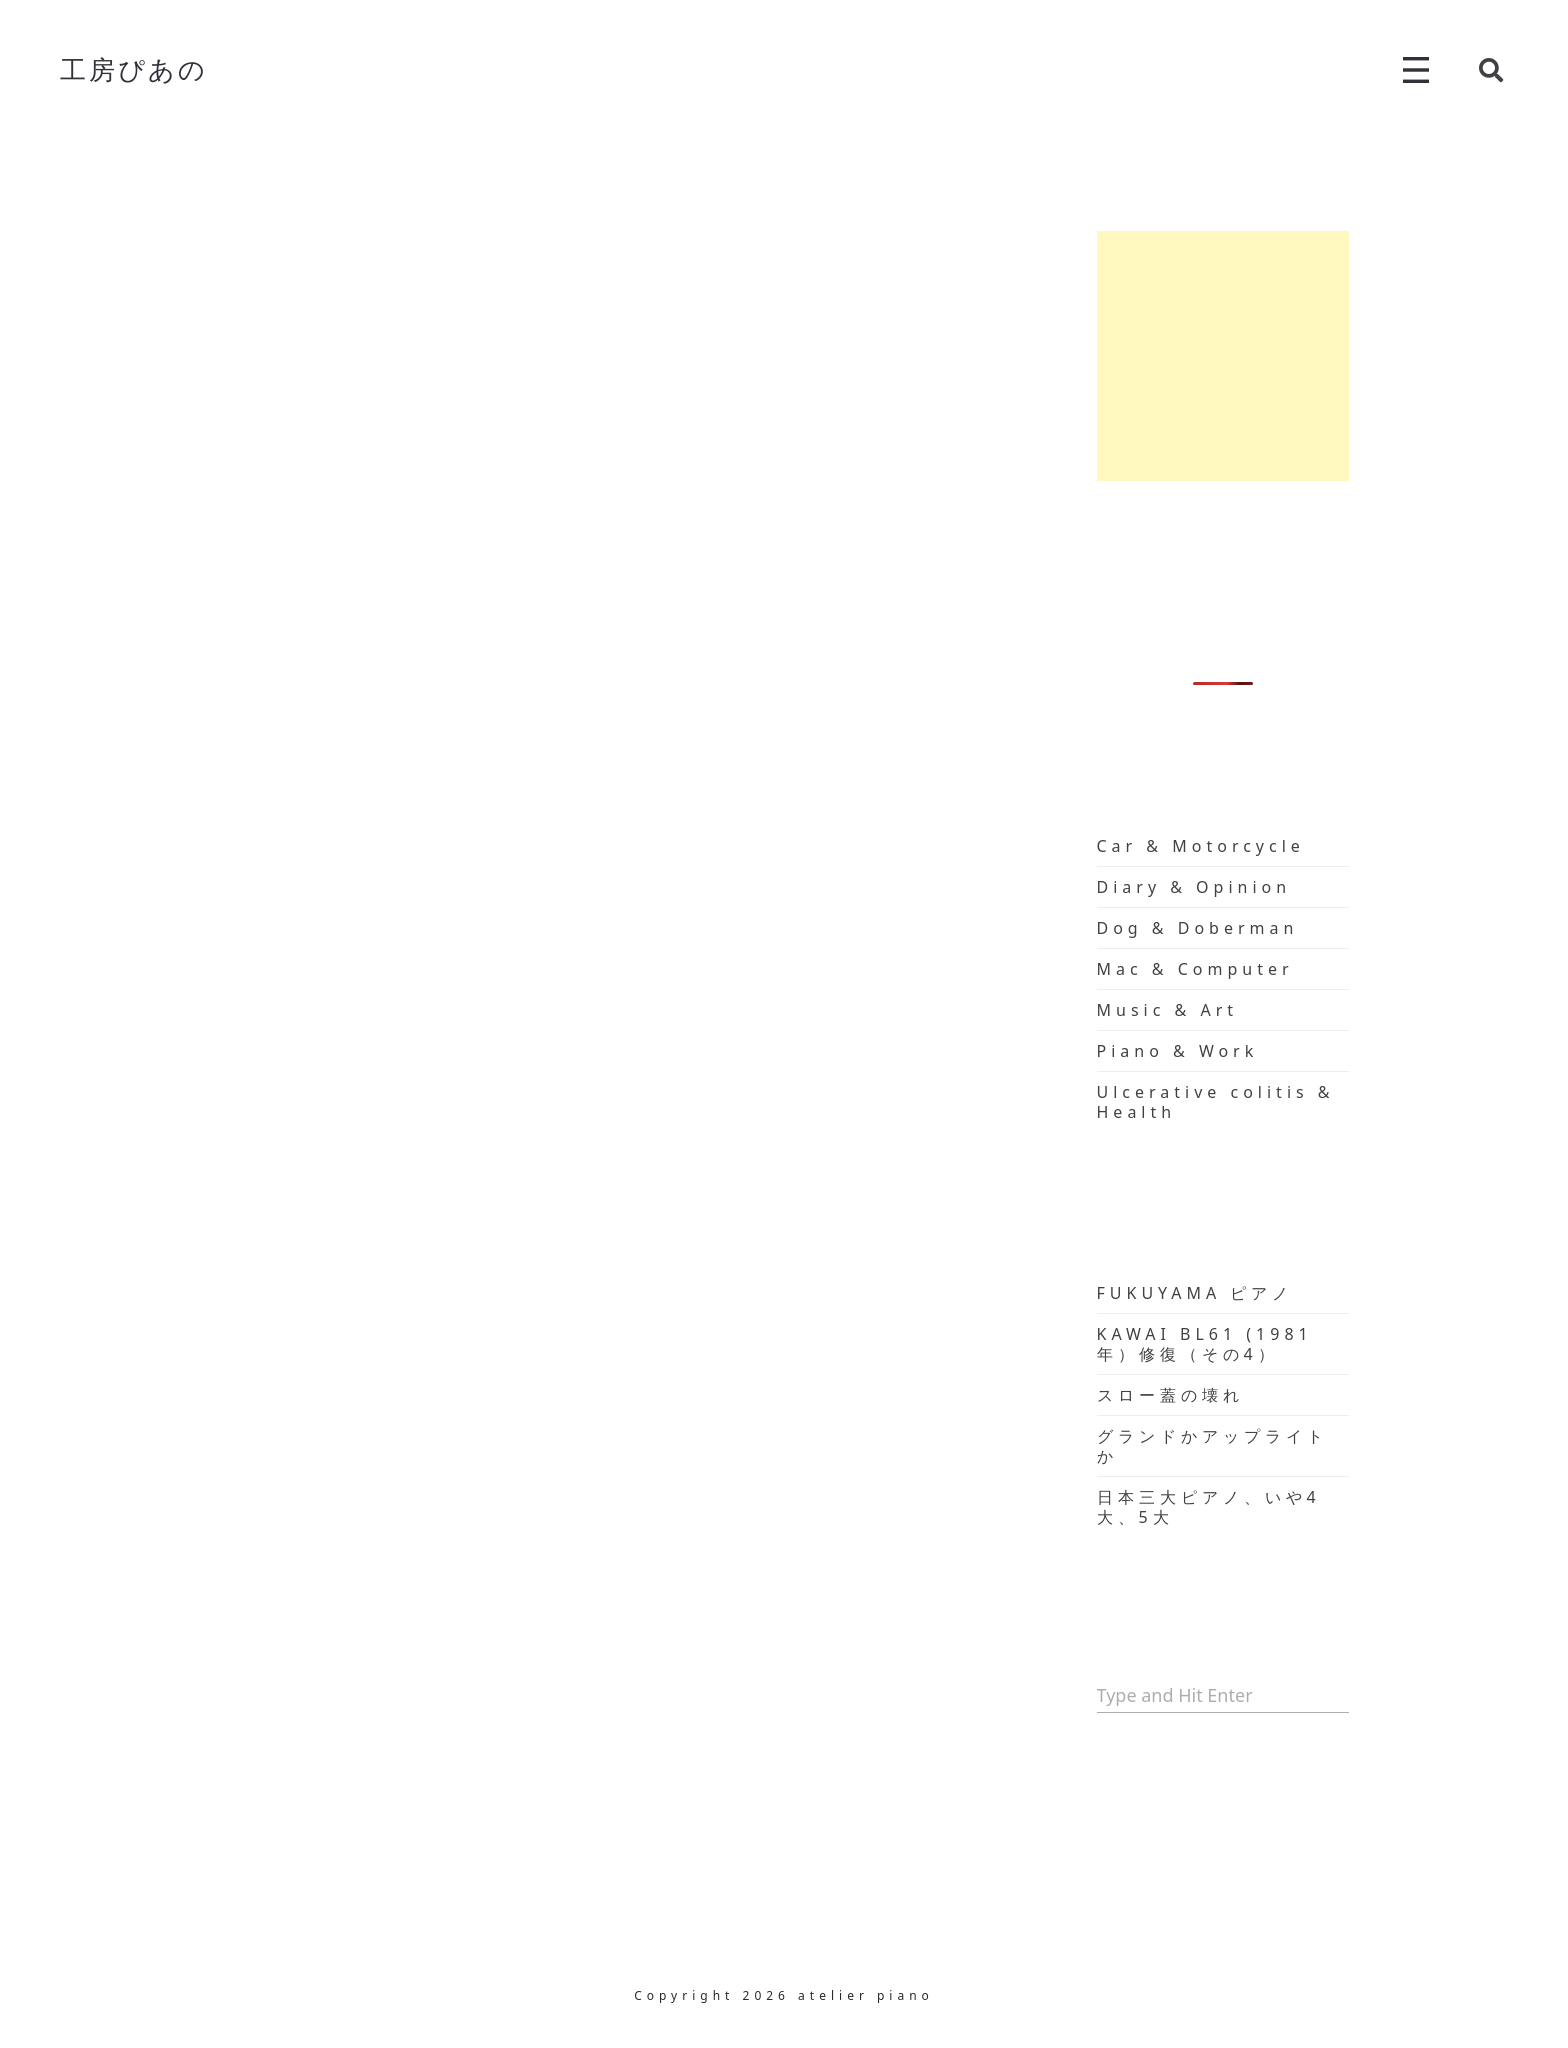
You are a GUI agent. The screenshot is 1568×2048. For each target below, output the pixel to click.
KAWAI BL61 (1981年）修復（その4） (1205, 1344)
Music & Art (1168, 1010)
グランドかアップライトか (1212, 1446)
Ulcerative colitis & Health (1216, 1102)
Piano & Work (1178, 1051)
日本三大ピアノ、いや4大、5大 (1209, 1507)
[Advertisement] (1223, 356)
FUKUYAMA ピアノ (1195, 1293)
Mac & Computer (1195, 969)
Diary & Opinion (1194, 887)
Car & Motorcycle (1201, 846)
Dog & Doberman (1198, 928)
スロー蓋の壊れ (1170, 1395)
